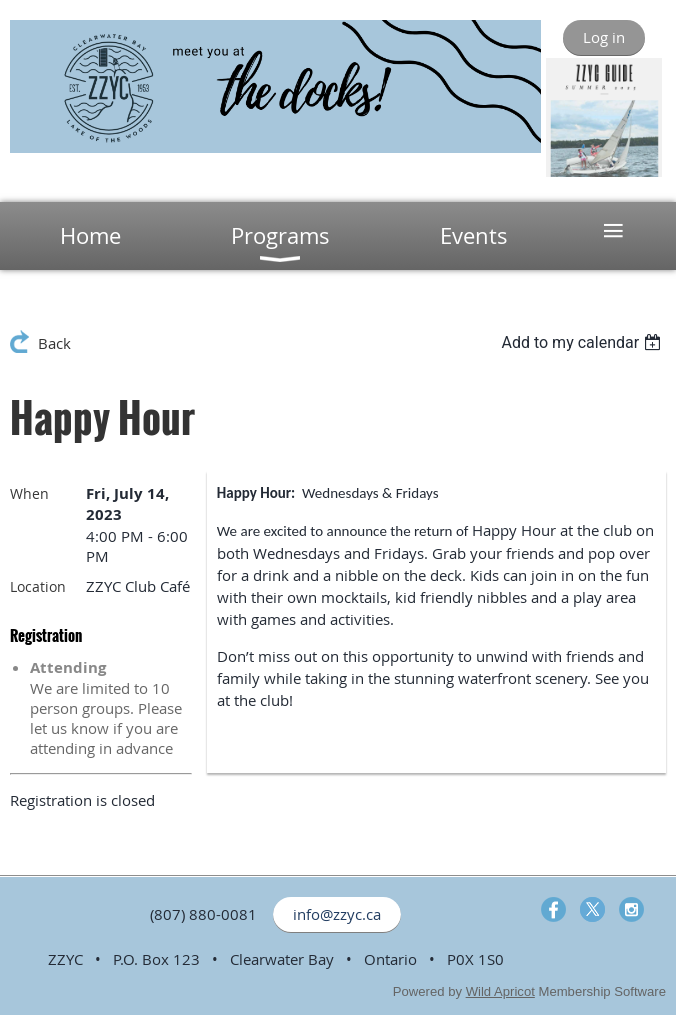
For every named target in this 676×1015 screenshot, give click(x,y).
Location (38, 586)
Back (54, 343)
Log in (604, 37)
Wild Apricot (500, 991)
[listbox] (583, 342)
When (29, 493)
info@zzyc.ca (337, 914)
